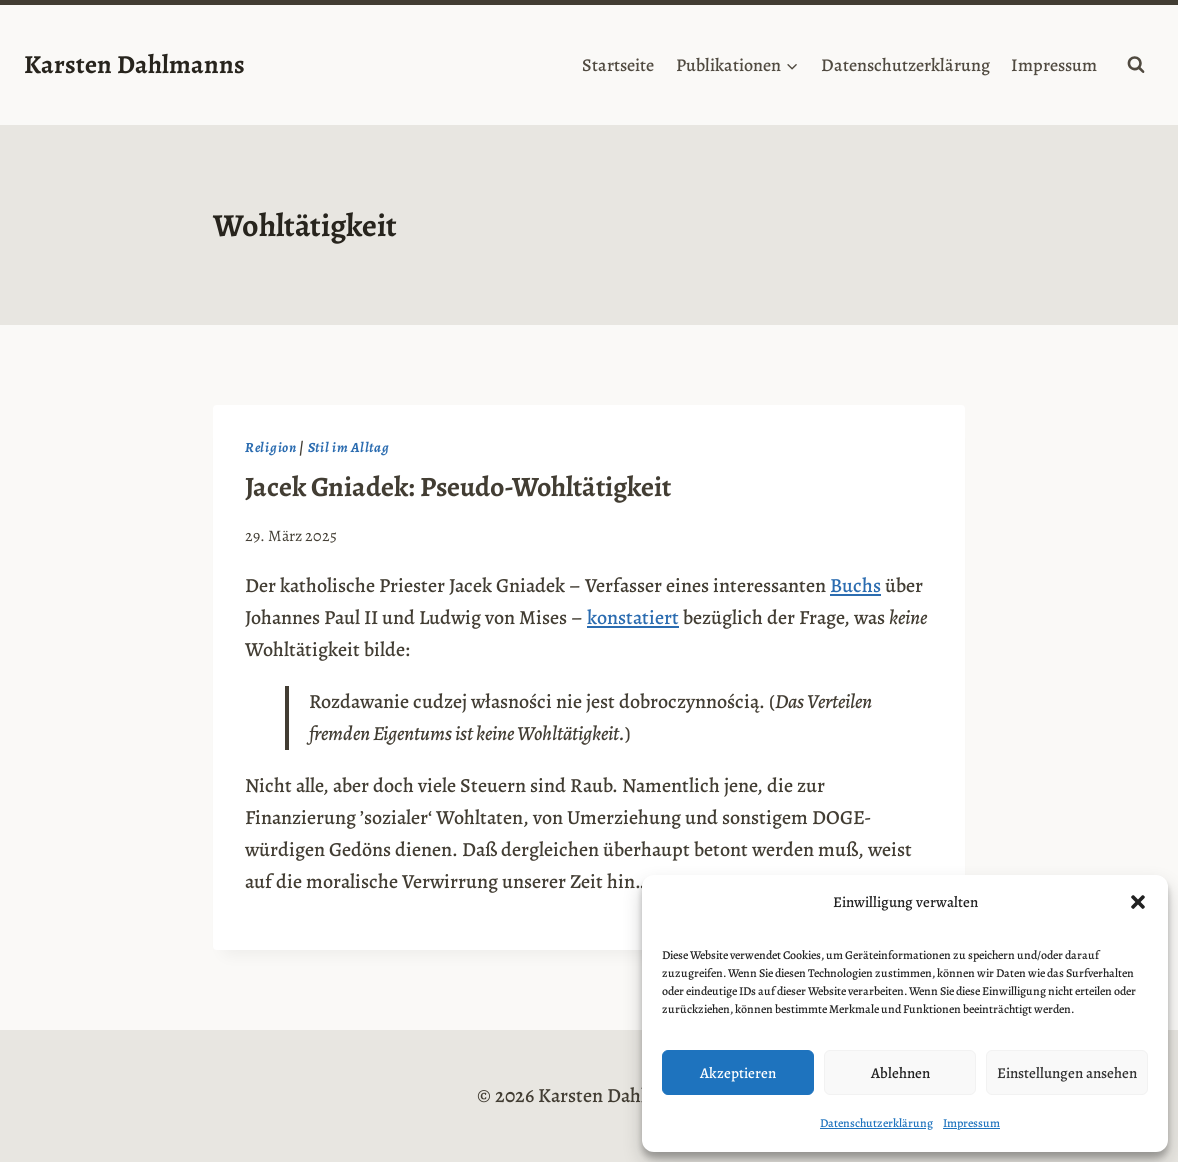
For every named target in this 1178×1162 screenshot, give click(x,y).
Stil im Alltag (349, 447)
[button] (1138, 902)
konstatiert (633, 617)
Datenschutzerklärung (876, 1123)
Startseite (618, 65)
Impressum (971, 1123)
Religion (271, 447)
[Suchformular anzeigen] (1136, 65)
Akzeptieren (738, 1073)
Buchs (855, 585)
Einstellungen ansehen (1067, 1073)
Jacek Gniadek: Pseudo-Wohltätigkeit (458, 487)
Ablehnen (900, 1073)
